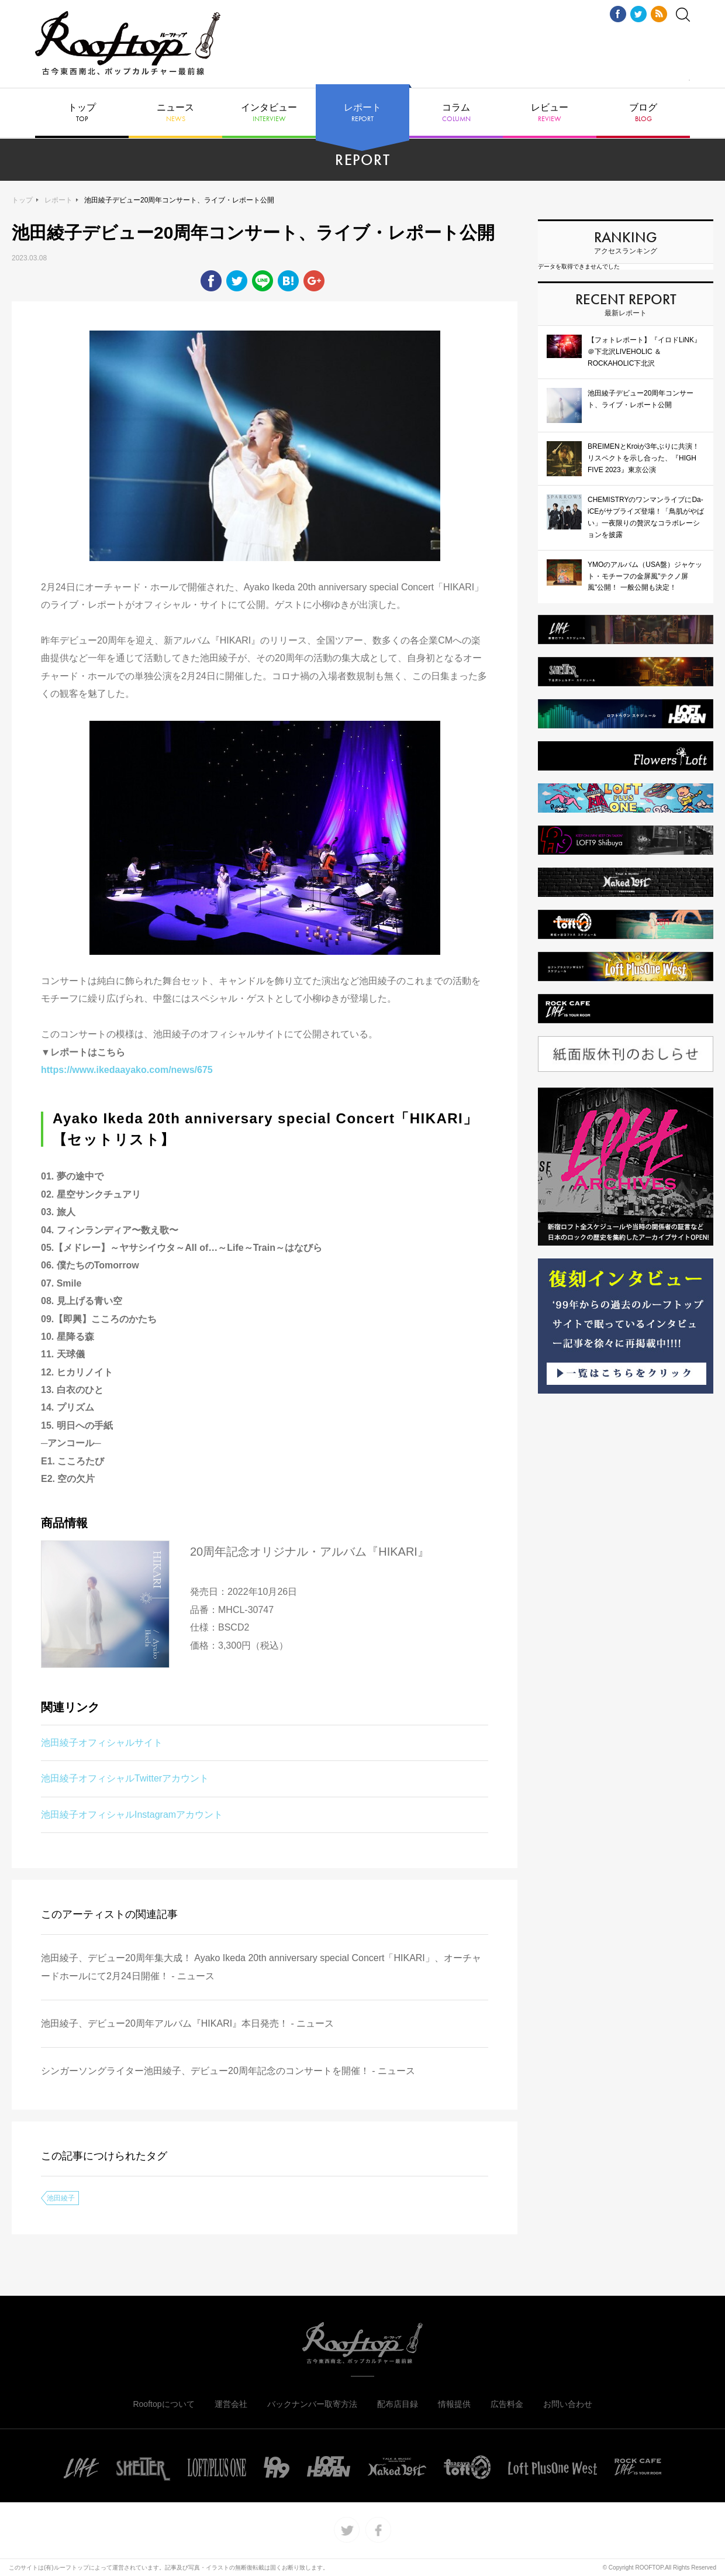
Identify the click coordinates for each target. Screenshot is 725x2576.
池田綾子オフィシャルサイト (102, 1743)
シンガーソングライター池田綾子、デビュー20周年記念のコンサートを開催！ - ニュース (228, 2071)
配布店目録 (397, 2404)
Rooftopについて (163, 2404)
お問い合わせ (567, 2404)
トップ (82, 112)
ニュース (175, 112)
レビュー (549, 112)
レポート (362, 112)
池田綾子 (61, 2198)
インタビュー (269, 112)
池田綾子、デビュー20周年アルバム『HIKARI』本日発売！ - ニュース (187, 2023)
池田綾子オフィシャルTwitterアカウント (125, 1778)
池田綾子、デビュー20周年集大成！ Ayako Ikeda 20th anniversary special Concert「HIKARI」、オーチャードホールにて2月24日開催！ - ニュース (261, 1966)
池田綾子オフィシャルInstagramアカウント (132, 1815)
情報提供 (454, 2404)
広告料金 (507, 2404)
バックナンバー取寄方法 (312, 2404)
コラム (456, 112)
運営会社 (231, 2404)
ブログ (643, 112)
